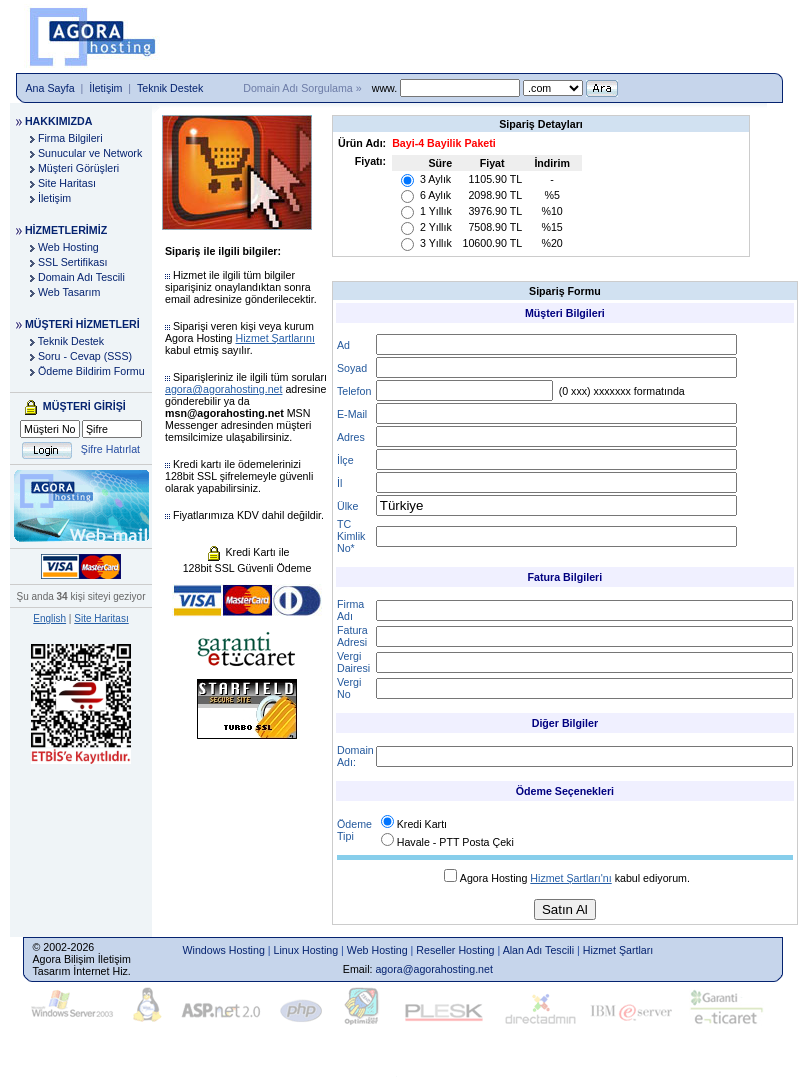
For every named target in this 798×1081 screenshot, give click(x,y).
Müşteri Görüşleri (78, 168)
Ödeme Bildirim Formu (91, 371)
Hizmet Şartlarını (275, 338)
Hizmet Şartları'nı (570, 878)
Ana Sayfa (50, 88)
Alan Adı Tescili (538, 950)
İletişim (105, 88)
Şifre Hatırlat (110, 449)
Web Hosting (68, 247)
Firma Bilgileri (70, 138)
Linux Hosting (306, 950)
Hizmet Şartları (618, 950)
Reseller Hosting (455, 950)
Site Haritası (67, 183)
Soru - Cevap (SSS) (85, 356)
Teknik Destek (170, 88)
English (49, 618)
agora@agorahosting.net (223, 389)
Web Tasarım (69, 292)
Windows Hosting (224, 950)
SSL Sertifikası (73, 262)
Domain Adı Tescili (81, 277)
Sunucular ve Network (90, 153)
